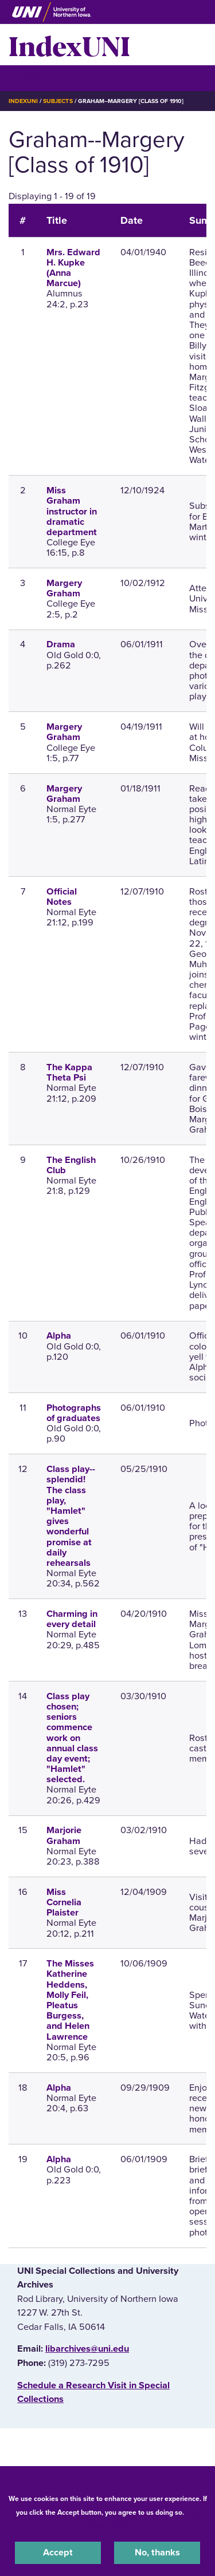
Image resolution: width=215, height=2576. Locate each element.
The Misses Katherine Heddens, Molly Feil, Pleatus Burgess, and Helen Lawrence (70, 2000)
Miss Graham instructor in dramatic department (71, 511)
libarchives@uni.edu (87, 2349)
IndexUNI (69, 44)
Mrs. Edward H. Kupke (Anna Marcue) (73, 268)
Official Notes (61, 897)
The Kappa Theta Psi (69, 1072)
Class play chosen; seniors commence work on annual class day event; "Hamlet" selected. (72, 1738)
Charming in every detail (71, 1619)
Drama (60, 644)
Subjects (57, 101)
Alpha (58, 1336)
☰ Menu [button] (29, 77)
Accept (58, 2552)
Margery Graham (64, 588)
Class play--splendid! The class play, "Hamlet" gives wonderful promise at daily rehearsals (70, 1516)
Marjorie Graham (63, 1835)
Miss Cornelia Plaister (63, 1902)
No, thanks (157, 2552)
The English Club (71, 1165)
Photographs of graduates (73, 1413)
